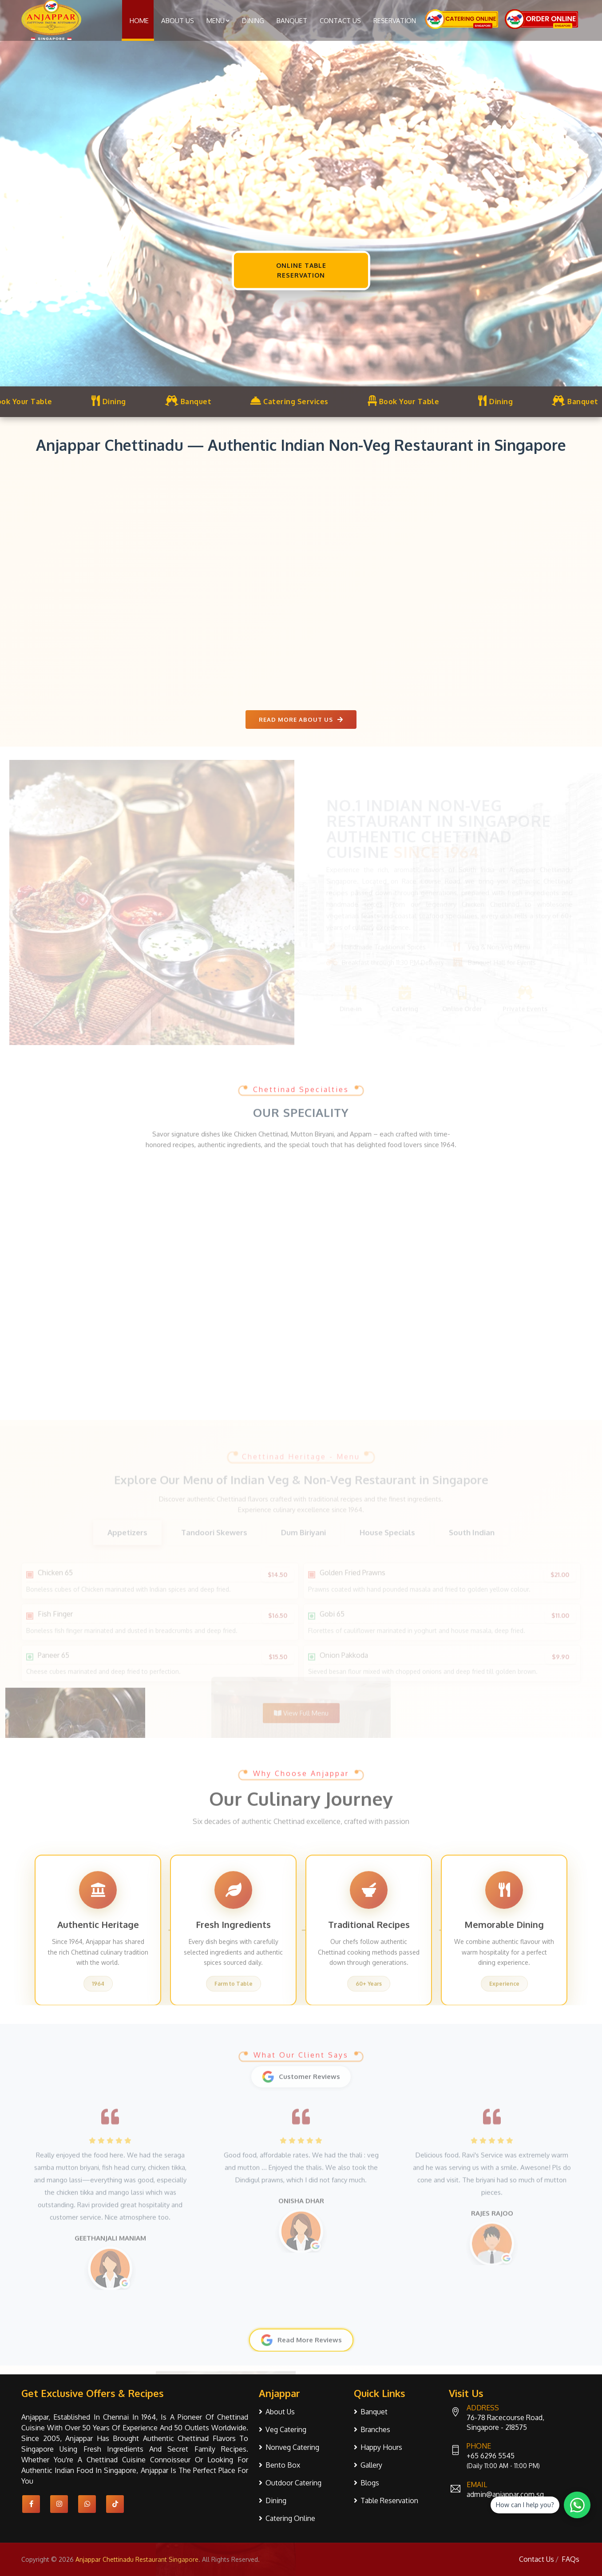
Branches (375, 2429)
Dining (253, 20)
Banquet (292, 20)
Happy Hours (381, 2447)
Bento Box (282, 2465)
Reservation (394, 20)
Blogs (369, 2482)
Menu (218, 20)
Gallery (371, 2465)
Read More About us (301, 719)
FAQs (570, 2559)
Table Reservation (389, 2500)
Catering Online (290, 2518)
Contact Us (340, 20)
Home (139, 20)
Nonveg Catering (292, 2447)
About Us (177, 20)
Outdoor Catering (293, 2482)
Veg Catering (285, 2429)
